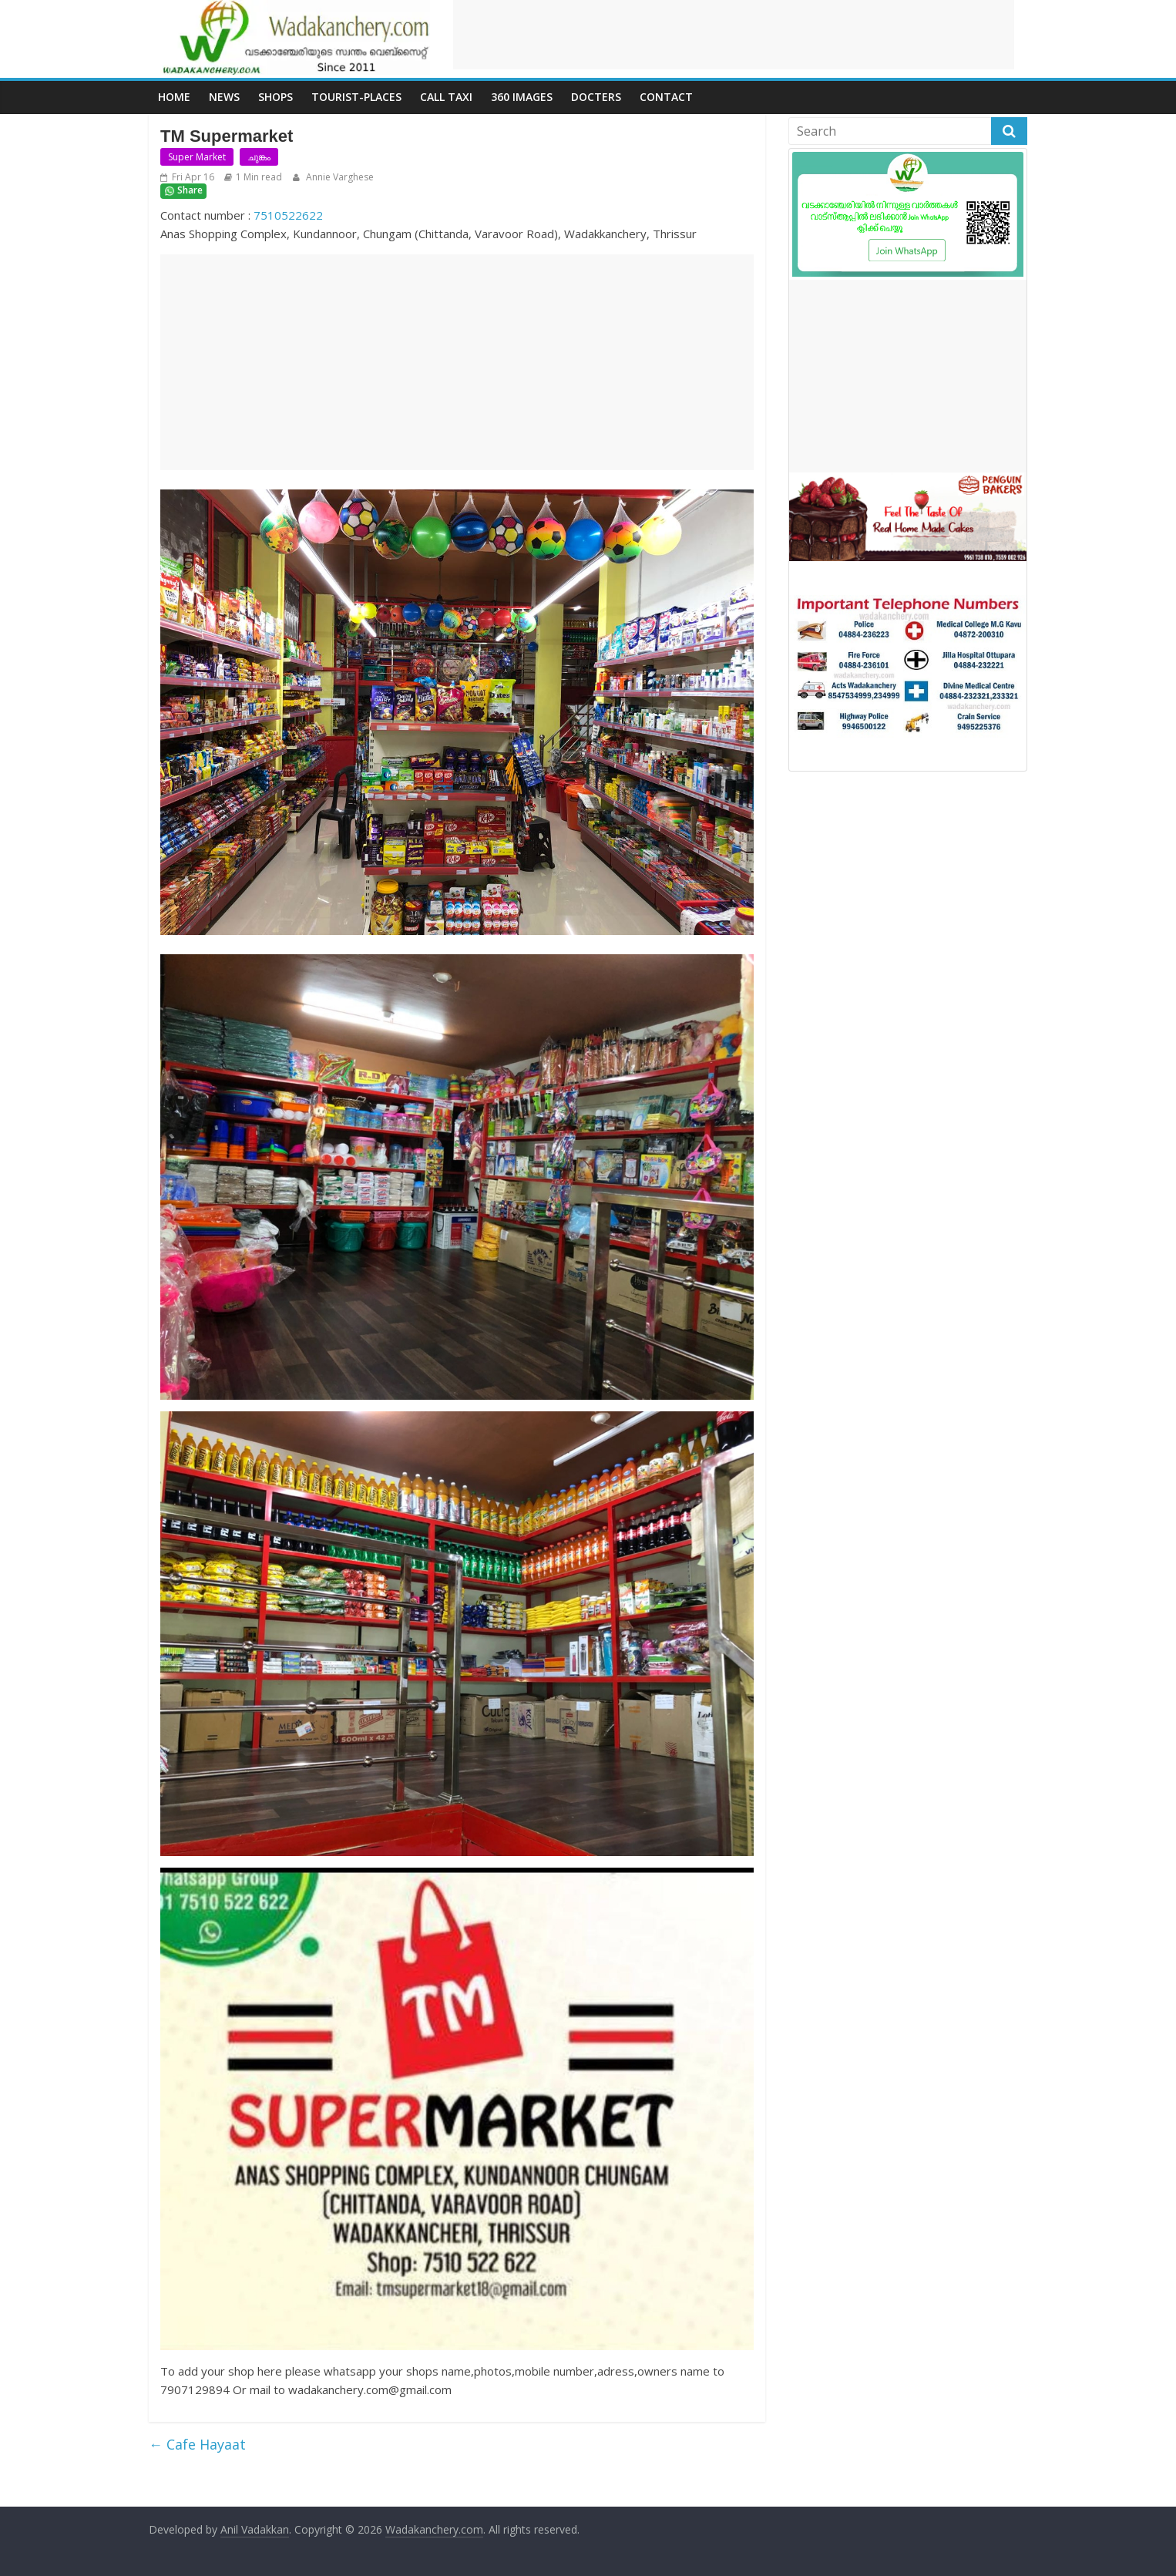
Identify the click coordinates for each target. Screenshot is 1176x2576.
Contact (666, 96)
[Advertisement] (733, 34)
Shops (275, 96)
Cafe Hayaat (197, 2444)
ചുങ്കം (258, 156)
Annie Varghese (339, 176)
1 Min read (259, 176)
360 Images (522, 96)
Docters (596, 96)
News (224, 96)
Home (174, 96)
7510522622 (288, 215)
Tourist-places (356, 96)
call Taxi (446, 96)
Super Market (197, 156)
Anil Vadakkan (254, 2529)
